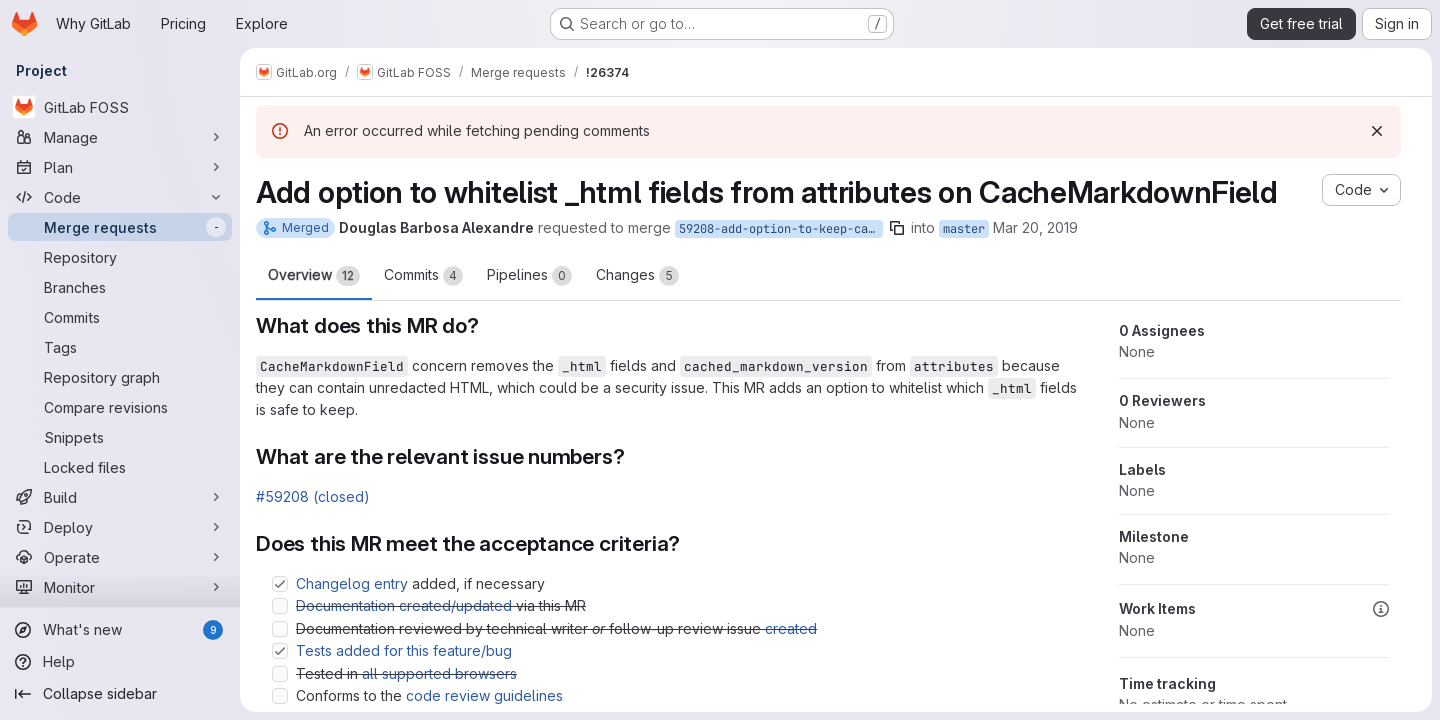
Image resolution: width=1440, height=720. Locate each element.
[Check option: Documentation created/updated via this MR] (280, 606)
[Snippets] (120, 437)
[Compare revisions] (120, 407)
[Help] (120, 662)
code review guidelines (484, 695)
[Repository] (120, 257)
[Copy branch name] (897, 228)
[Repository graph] (120, 377)
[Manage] (120, 137)
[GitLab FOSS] (120, 107)
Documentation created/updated (404, 605)
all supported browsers (439, 673)
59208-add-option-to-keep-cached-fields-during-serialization (781, 229)
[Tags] (120, 347)
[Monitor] (120, 587)
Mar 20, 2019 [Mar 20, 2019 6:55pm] (1035, 227)
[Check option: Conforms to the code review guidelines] (280, 696)
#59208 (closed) (313, 496)
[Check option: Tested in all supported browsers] (280, 674)
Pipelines (529, 276)
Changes (637, 276)
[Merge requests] (120, 227)
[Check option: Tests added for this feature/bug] (280, 651)
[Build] (120, 497)
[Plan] (120, 167)
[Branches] (120, 287)
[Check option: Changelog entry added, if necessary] (280, 584)
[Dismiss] (1377, 131)
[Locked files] (120, 467)
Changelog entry (352, 583)
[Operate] (120, 557)
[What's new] (120, 630)
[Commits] (120, 317)
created (791, 628)
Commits (423, 276)
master (964, 229)
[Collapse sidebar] (120, 694)
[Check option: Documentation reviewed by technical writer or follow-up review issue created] (280, 629)
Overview (314, 276)
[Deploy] (120, 527)
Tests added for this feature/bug (404, 650)
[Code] (120, 197)
